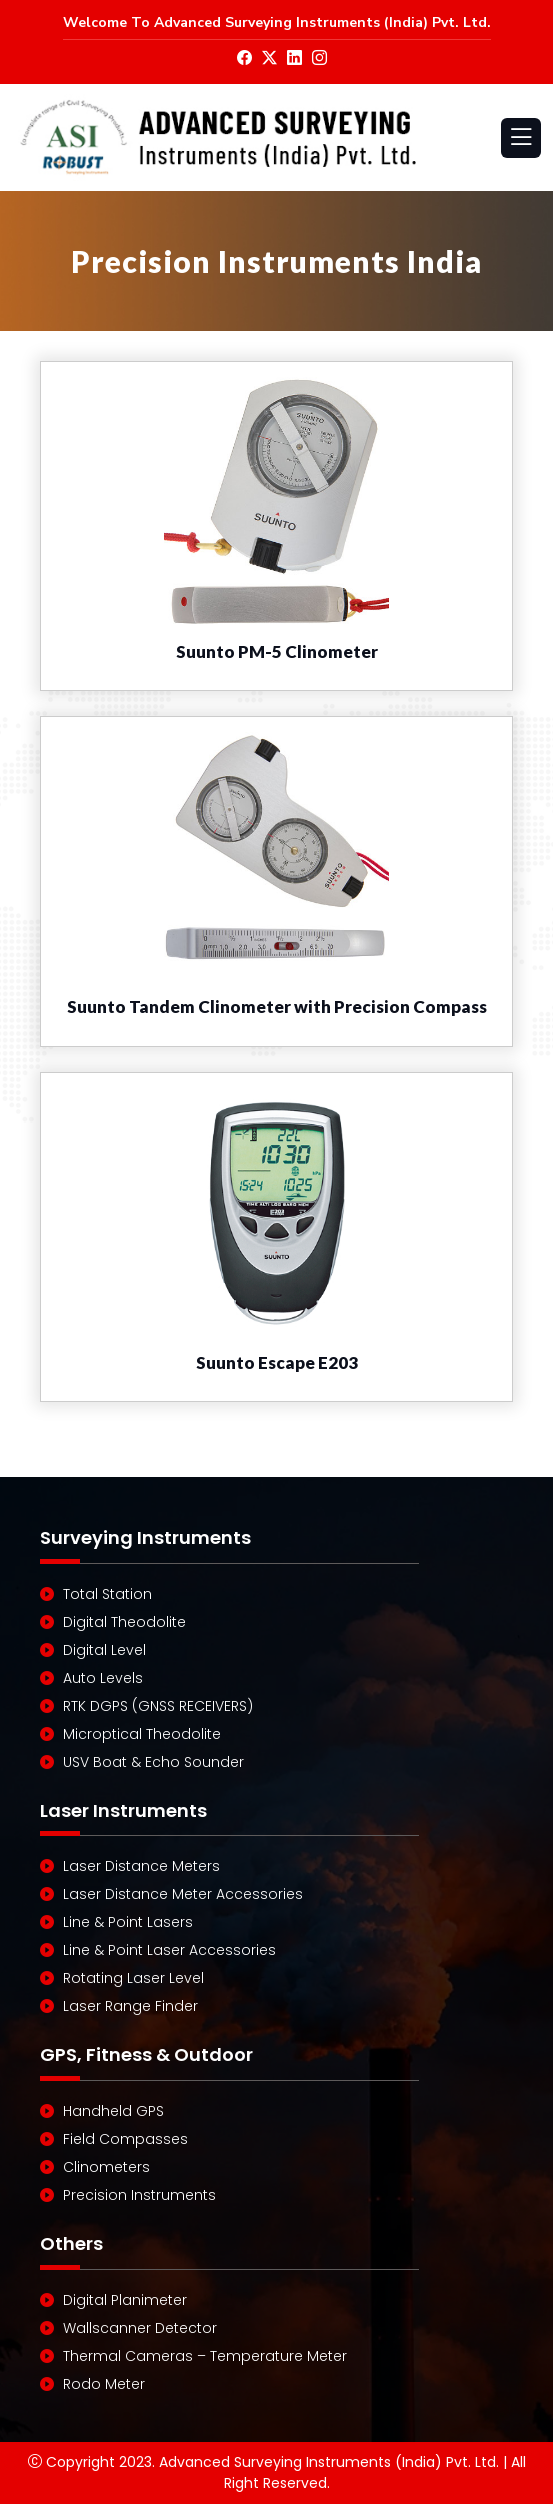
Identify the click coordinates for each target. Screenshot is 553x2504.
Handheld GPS (113, 2111)
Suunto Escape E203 (277, 1362)
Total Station (107, 1594)
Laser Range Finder (130, 2006)
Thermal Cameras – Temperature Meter (205, 2356)
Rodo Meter (104, 2384)
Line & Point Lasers (128, 1922)
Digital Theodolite (124, 1622)
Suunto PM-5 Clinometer (277, 651)
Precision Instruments (139, 2195)
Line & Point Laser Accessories (169, 1950)
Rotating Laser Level (133, 1978)
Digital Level (104, 1650)
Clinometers (106, 2167)
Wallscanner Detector (140, 2328)
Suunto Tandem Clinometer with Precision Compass (277, 1006)
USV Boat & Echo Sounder (153, 1762)
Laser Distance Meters (141, 1866)
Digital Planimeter (125, 2300)
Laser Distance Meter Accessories (183, 1894)
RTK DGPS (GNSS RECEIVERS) (158, 1706)
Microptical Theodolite (142, 1734)
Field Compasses (125, 2139)
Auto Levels (103, 1678)
